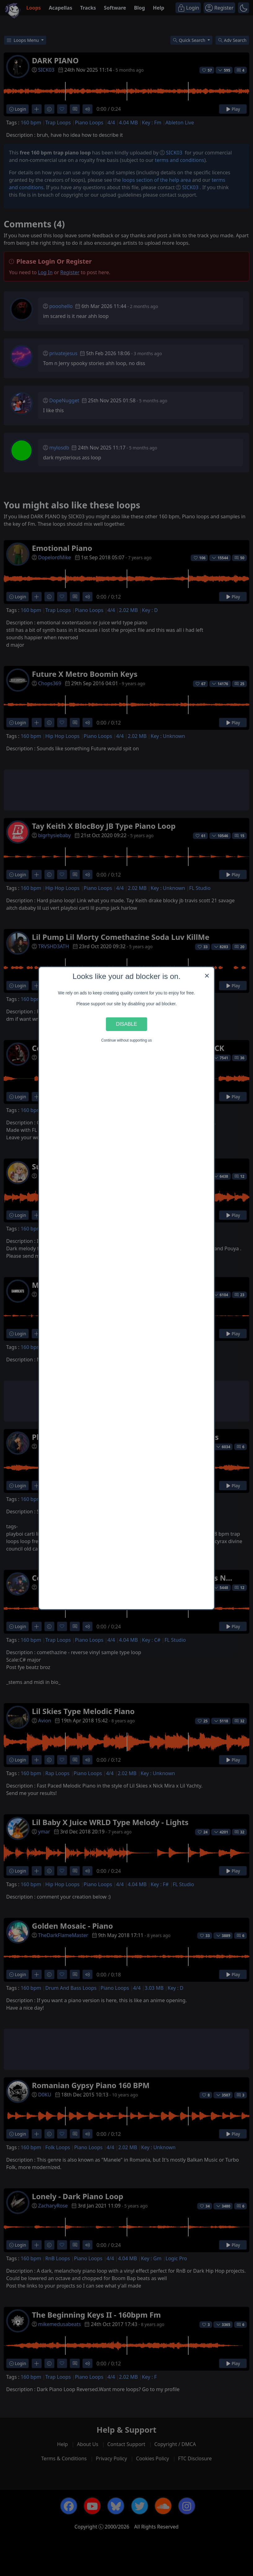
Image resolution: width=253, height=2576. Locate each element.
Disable (126, 1024)
